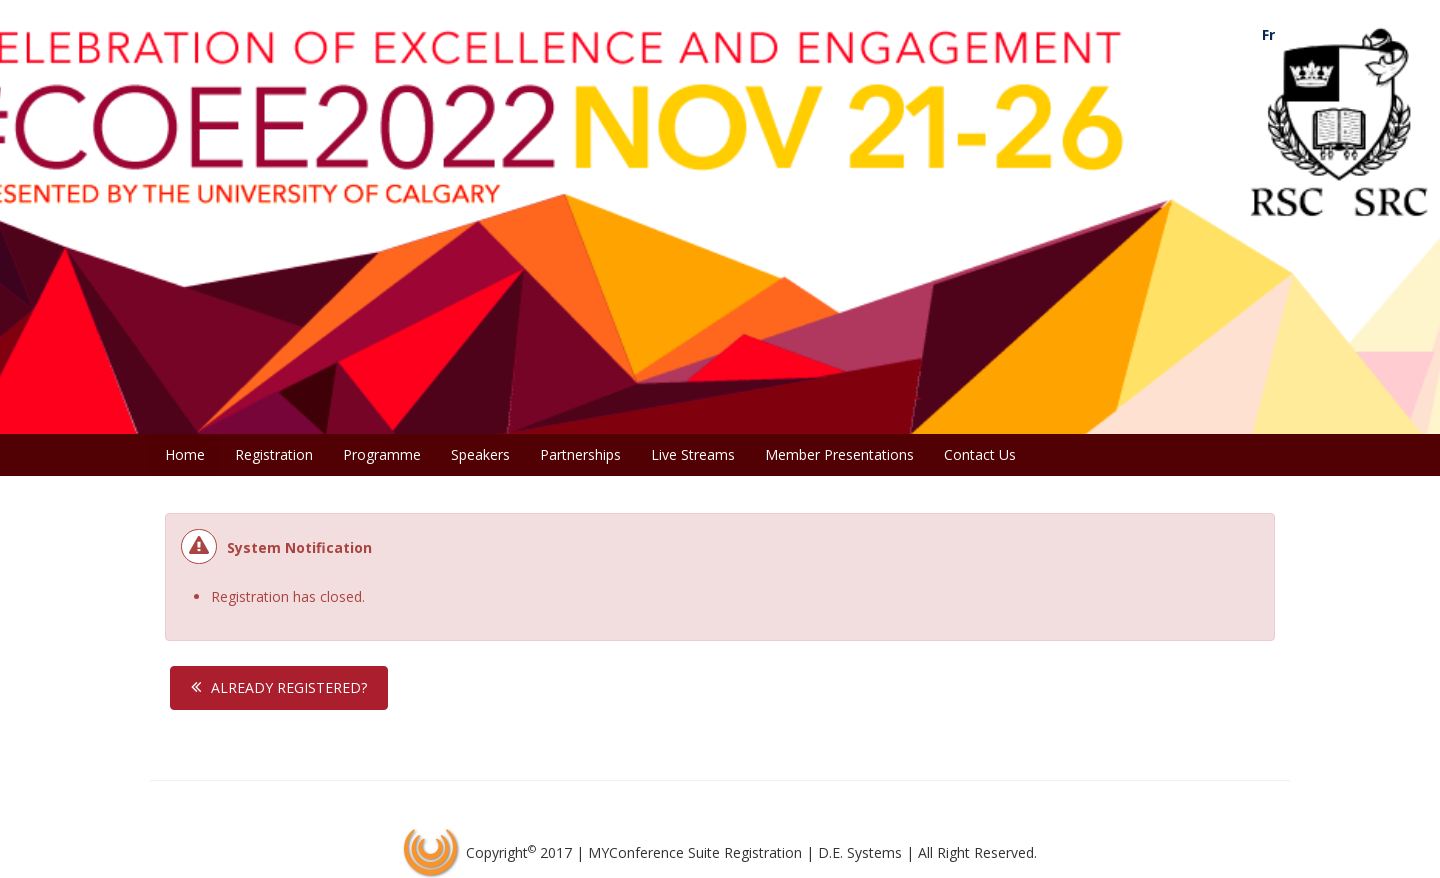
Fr (1268, 34)
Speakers (480, 454)
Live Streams (693, 454)
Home (185, 454)
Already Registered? (289, 687)
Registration (274, 454)
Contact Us (980, 454)
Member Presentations (839, 454)
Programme (382, 454)
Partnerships (580, 454)
